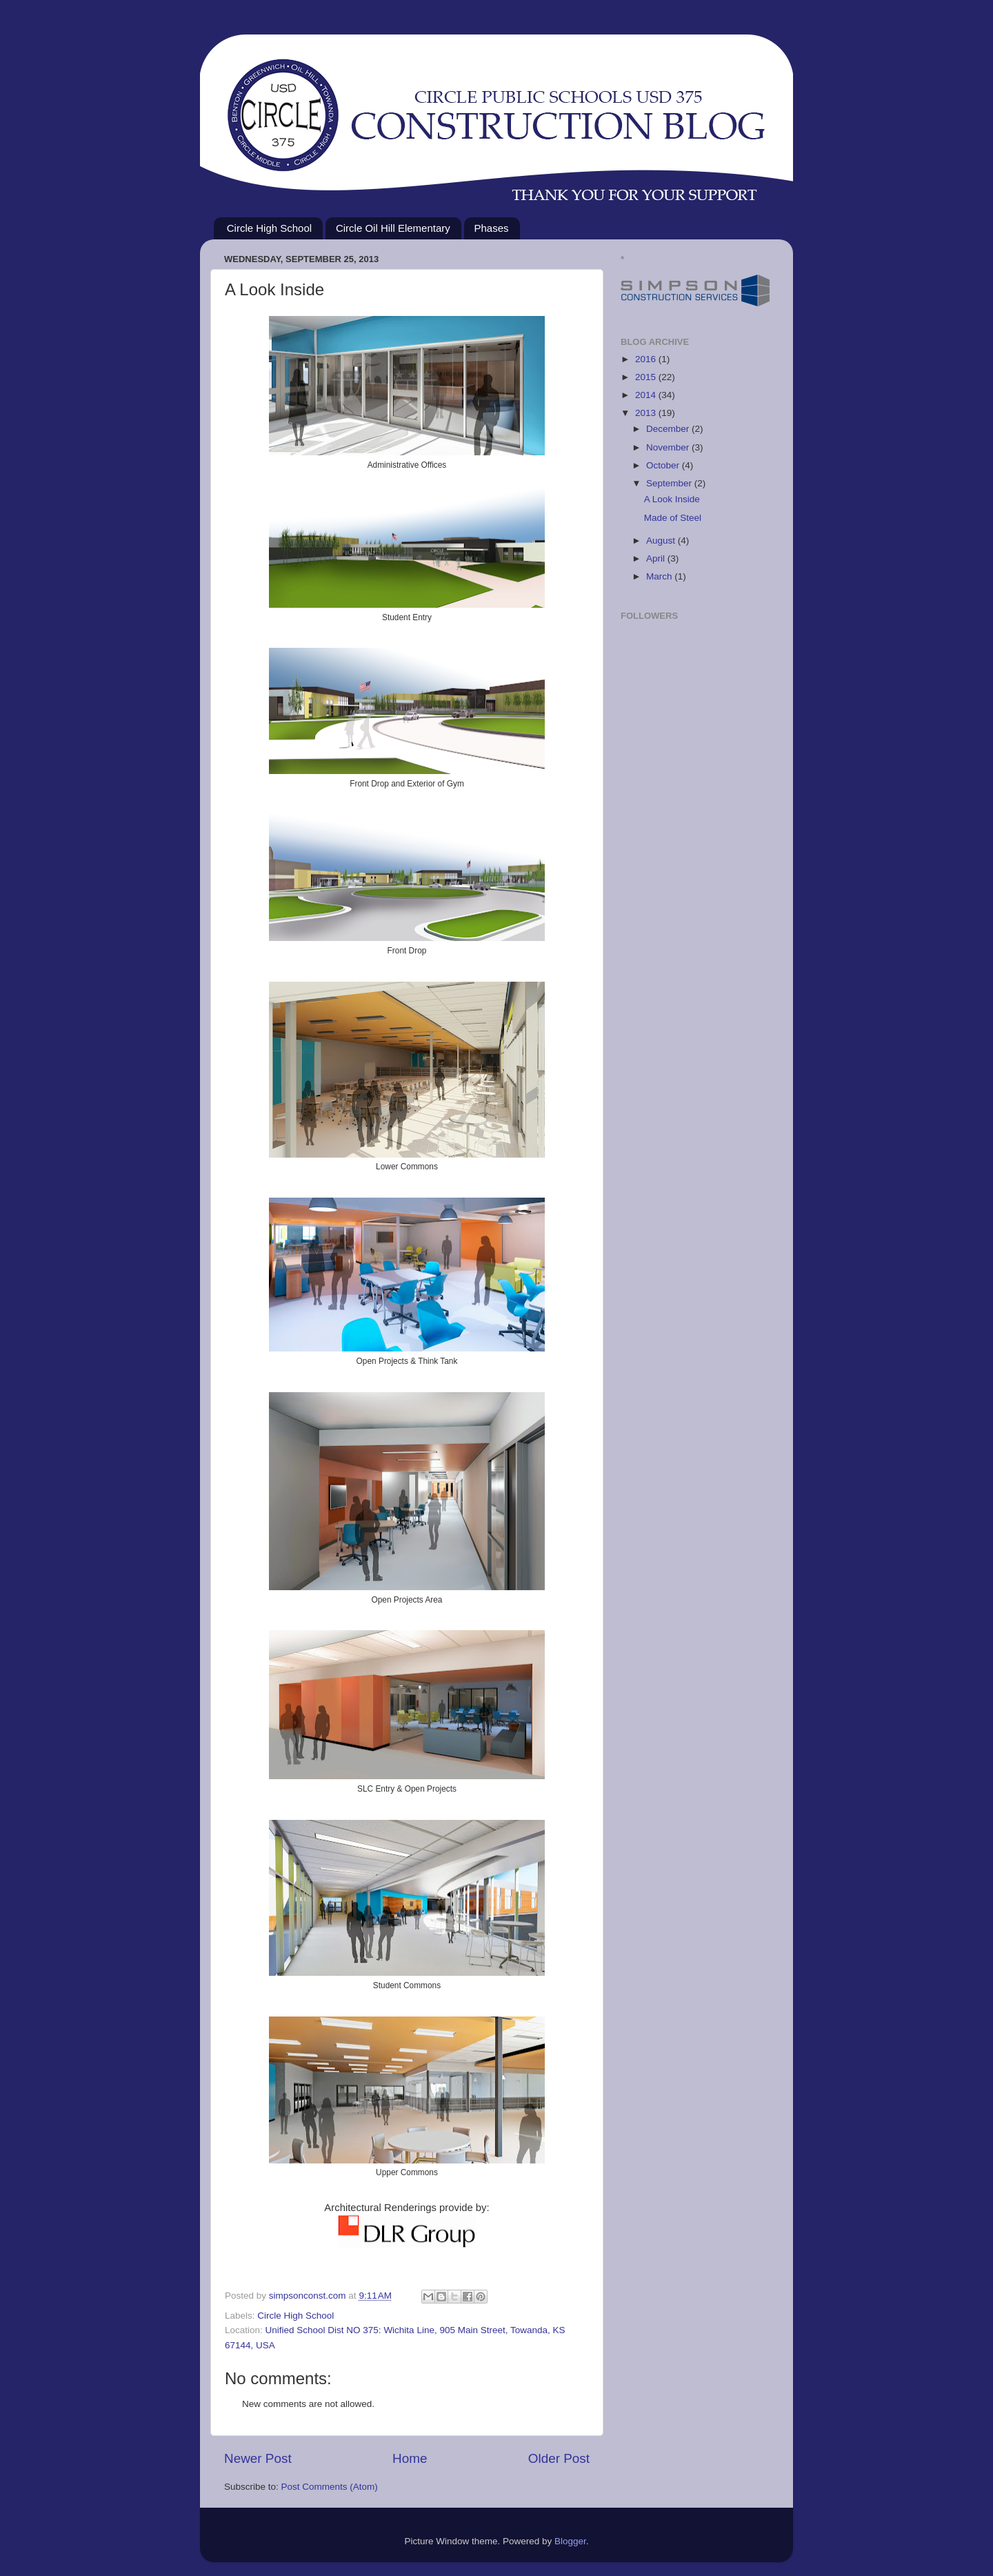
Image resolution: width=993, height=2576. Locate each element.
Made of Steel (672, 518)
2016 (647, 359)
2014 (647, 395)
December (669, 429)
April (657, 558)
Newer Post (258, 2458)
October (664, 465)
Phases (491, 228)
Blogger (570, 2541)
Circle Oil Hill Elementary (393, 228)
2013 (647, 413)
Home (409, 2458)
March (660, 576)
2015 (647, 377)
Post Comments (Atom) (329, 2486)
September (670, 483)
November (669, 447)
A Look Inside (672, 499)
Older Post (559, 2458)
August (662, 540)
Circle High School (269, 228)
